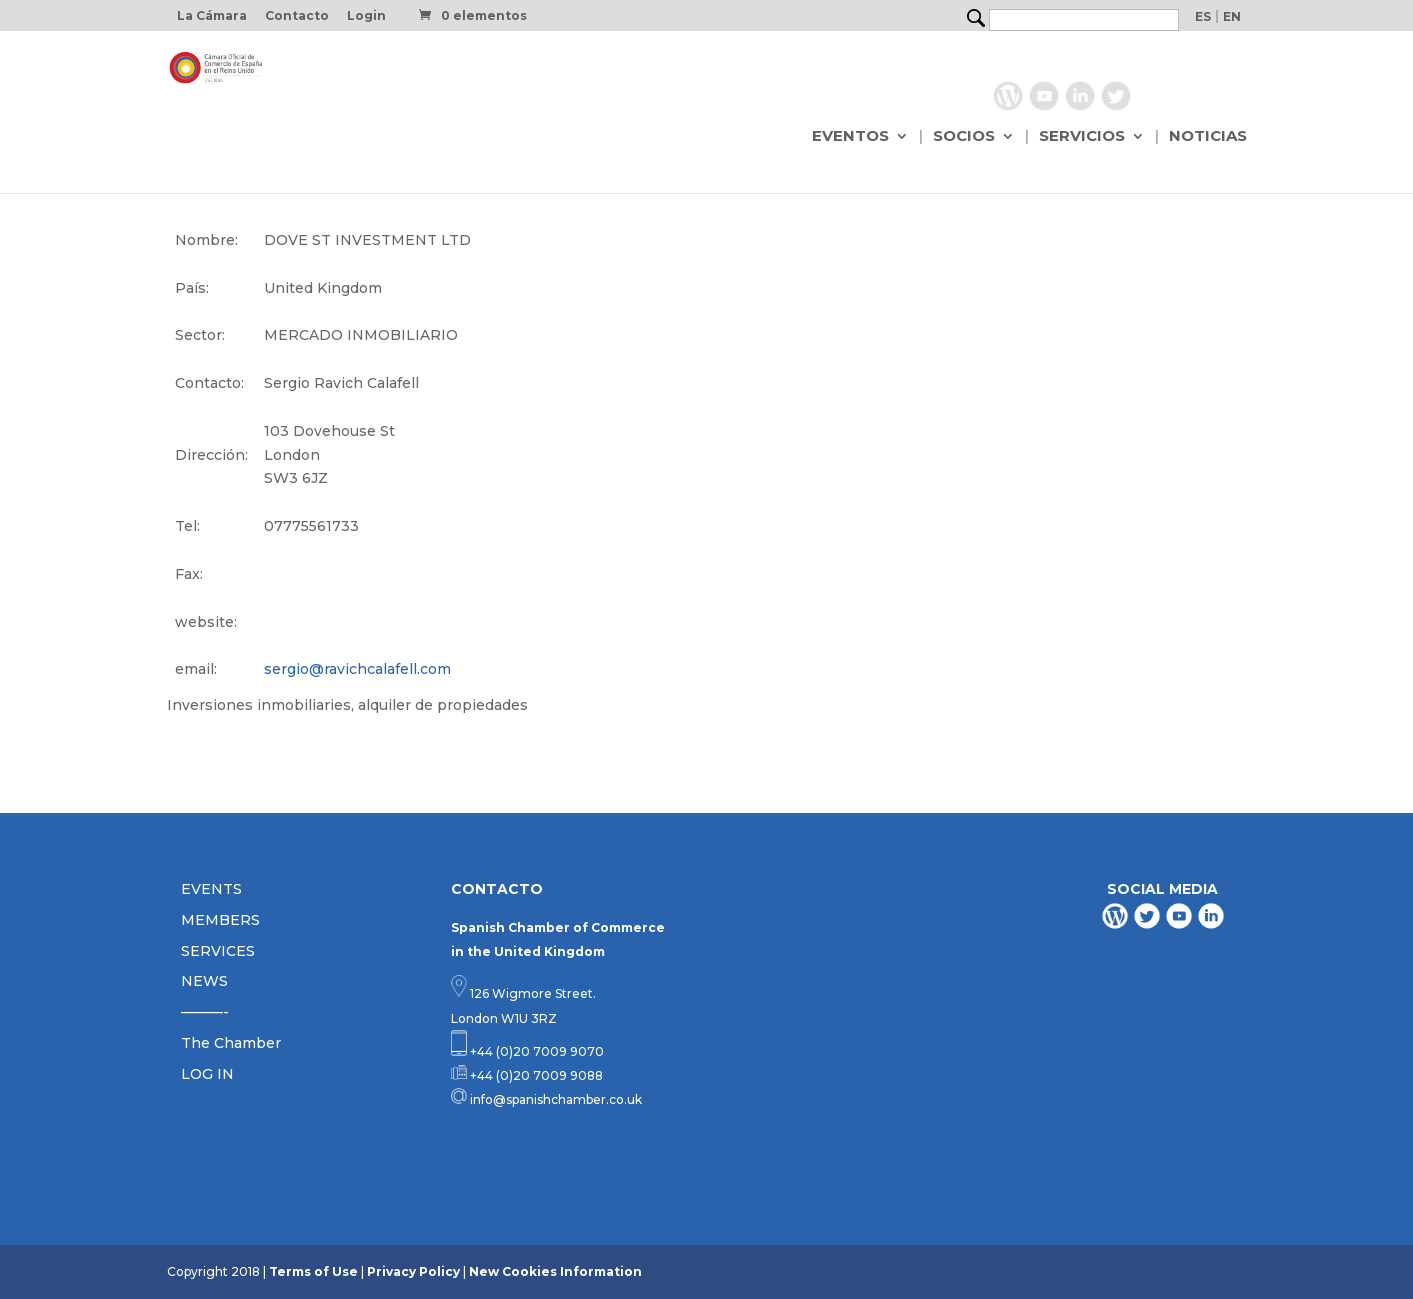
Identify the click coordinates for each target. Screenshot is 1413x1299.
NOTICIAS (1208, 137)
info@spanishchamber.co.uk (554, 1099)
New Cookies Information (555, 1271)
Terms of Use (313, 1271)
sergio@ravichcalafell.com (357, 669)
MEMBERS (220, 920)
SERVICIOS (1082, 137)
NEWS (204, 981)
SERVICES (218, 951)
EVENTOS (850, 137)
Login (366, 16)
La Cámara (212, 16)
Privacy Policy (413, 1271)
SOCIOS (964, 137)
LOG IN (207, 1074)
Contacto (297, 16)
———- (205, 1012)
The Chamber (231, 1043)
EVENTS (211, 889)
